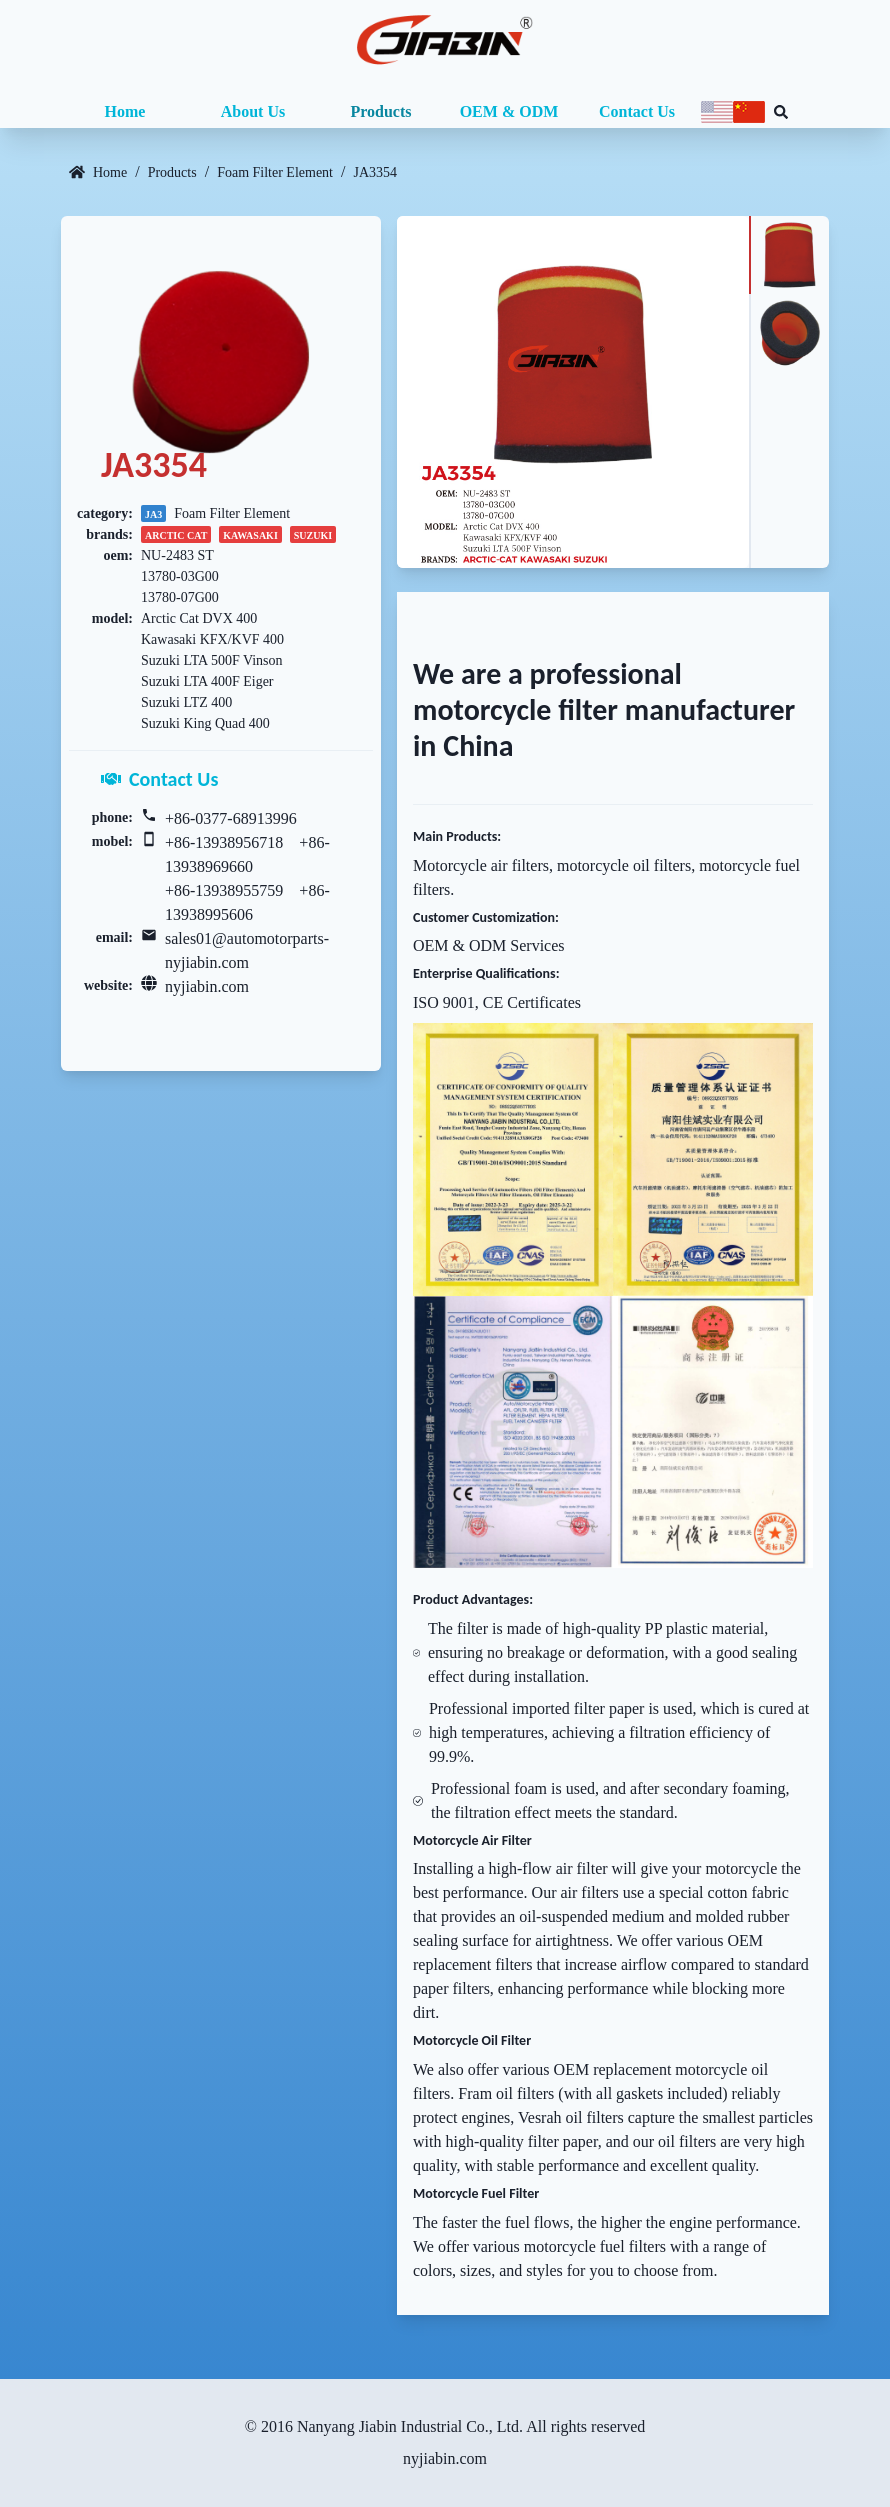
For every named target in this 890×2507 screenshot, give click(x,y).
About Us (253, 111)
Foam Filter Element (275, 172)
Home (125, 111)
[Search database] (781, 112)
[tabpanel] (573, 392)
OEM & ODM (509, 111)
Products (380, 111)
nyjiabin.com (207, 986)
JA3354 (375, 172)
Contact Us (637, 111)
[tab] (789, 255)
